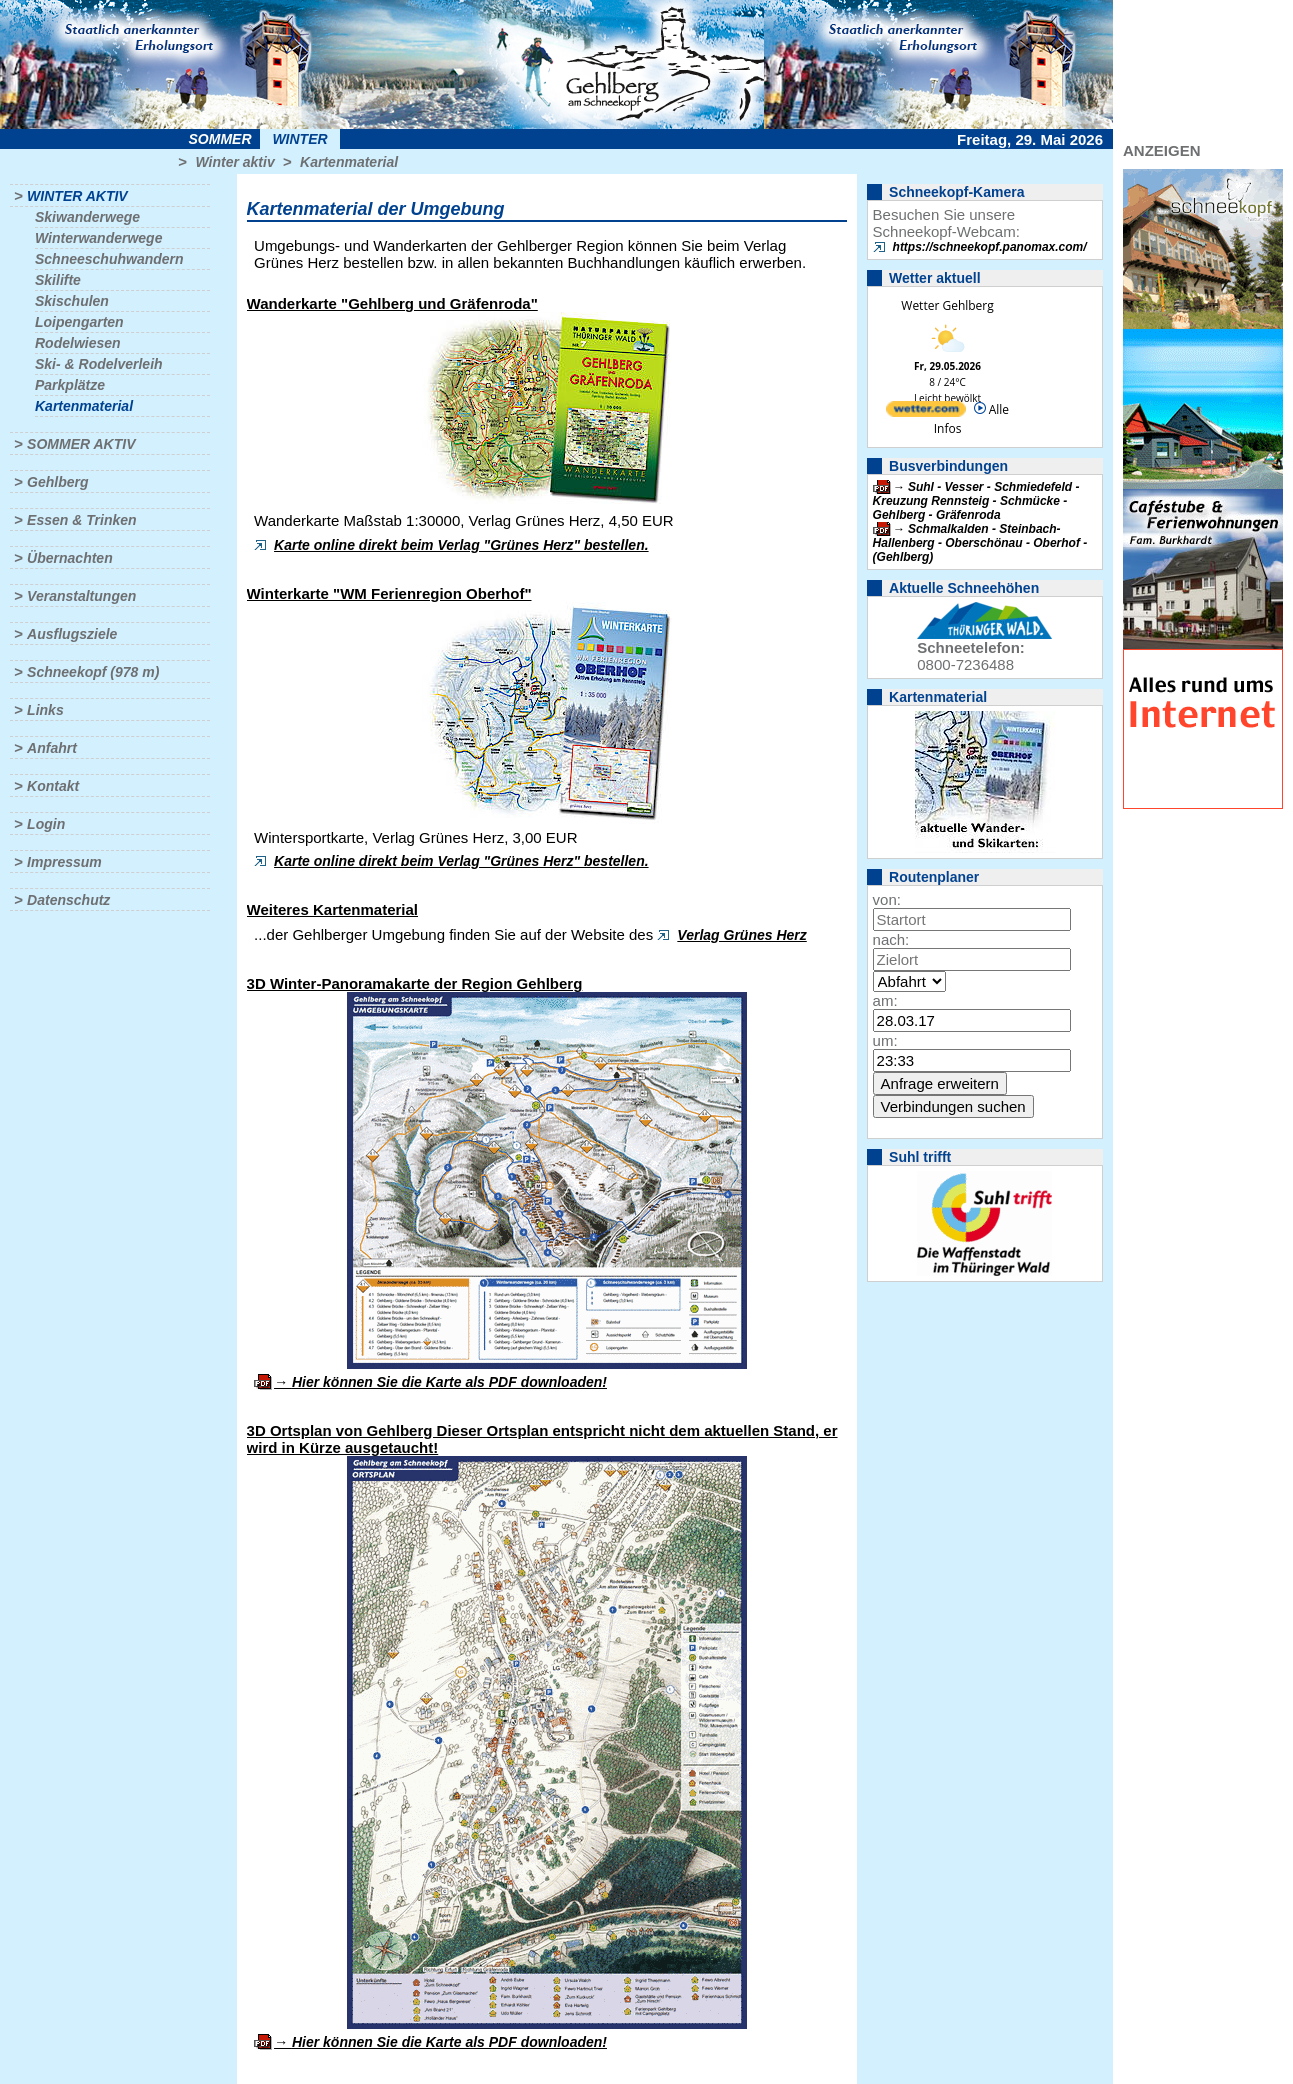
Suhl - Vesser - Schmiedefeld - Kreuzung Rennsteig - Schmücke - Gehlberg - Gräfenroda (976, 501)
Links (45, 710)
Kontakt (53, 786)
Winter (299, 139)
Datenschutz (68, 900)
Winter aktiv (234, 162)
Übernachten (70, 558)
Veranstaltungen (81, 596)
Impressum (64, 862)
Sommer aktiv (81, 444)
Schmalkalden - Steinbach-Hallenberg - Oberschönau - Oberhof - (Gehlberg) (980, 543)
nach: (891, 939)
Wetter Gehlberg (947, 305)
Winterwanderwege (98, 238)
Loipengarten (79, 322)
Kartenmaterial (349, 162)
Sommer (220, 139)
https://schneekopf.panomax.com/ (990, 247)
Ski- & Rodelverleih (99, 364)
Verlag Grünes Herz (741, 935)
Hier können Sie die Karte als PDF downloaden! (449, 1382)
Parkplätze (70, 385)
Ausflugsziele (72, 634)
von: (887, 899)
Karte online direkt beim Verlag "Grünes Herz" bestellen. (461, 545)
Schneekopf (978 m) (93, 672)
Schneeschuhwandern (109, 259)
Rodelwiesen (78, 343)
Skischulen (72, 301)
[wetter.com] (926, 412)
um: (885, 1040)
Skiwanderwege (87, 217)
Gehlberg (57, 482)
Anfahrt (52, 748)
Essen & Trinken (81, 520)
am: (885, 1000)
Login (46, 824)
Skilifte (58, 280)
